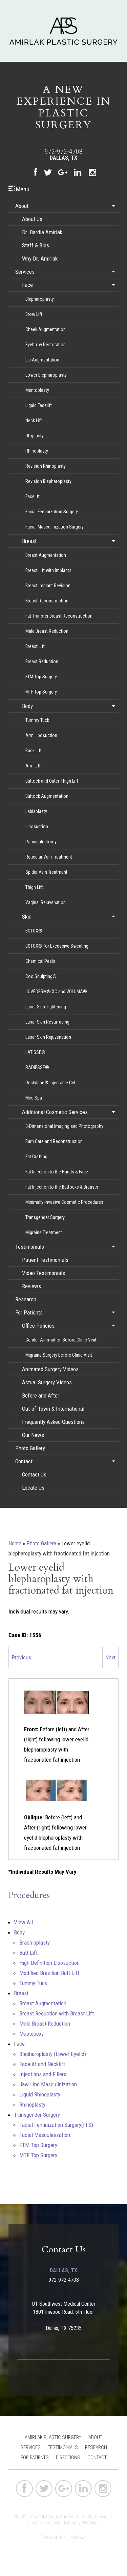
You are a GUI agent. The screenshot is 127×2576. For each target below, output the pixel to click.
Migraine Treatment (43, 1232)
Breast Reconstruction (46, 600)
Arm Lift (33, 765)
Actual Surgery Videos (47, 1382)
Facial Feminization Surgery (51, 511)
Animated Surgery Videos (50, 1369)
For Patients (29, 1312)
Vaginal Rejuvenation (45, 902)
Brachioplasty (34, 1942)
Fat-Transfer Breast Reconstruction (58, 616)
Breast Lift (35, 646)
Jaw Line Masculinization (48, 2084)
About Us (32, 219)
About (21, 205)
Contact (24, 1461)
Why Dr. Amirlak (40, 258)
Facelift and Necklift (42, 2064)
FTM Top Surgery (41, 676)
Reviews (31, 1286)
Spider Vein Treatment (46, 872)
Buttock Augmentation (46, 796)
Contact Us (34, 1474)
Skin (26, 916)
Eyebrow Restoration (45, 344)
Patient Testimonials (45, 1259)
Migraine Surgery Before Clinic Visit (58, 1355)
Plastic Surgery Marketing (51, 2522)
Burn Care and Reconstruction (54, 1141)
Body (27, 706)
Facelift (32, 496)
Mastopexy (31, 2033)
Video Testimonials (43, 1273)
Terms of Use (53, 2537)
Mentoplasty (37, 390)
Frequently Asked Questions (53, 1421)
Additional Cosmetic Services (55, 1112)
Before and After (40, 1395)
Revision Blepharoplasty (48, 481)
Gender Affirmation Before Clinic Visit (61, 1340)
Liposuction (36, 826)
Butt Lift (28, 1952)
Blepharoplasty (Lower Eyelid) (52, 2054)
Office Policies (38, 1325)
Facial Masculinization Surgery (54, 527)
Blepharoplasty (39, 299)
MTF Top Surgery (41, 692)
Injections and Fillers (42, 2074)
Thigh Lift (34, 887)
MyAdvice (90, 2522)
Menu (18, 189)
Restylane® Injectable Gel (50, 1082)
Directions (68, 2458)
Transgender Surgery (45, 1217)
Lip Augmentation (42, 359)
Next (110, 1657)
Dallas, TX (63, 158)
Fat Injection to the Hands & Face (56, 1171)
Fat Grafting (36, 1156)
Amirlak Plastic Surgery (53, 2437)
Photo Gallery (30, 1448)
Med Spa (33, 1098)
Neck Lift (33, 420)
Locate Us (33, 1487)
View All (23, 1922)
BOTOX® (33, 930)
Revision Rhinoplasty (45, 466)
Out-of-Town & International (53, 1408)
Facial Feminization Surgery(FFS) (56, 2124)
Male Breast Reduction (46, 631)
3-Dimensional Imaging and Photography (64, 1126)
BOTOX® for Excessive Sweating (56, 946)
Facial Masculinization (44, 2135)
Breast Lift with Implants (48, 570)
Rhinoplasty (36, 451)
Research (25, 1299)
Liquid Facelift (38, 405)
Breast (29, 541)
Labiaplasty (36, 811)
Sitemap (79, 2537)
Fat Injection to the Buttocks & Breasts (61, 1187)
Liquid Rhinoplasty (39, 2094)
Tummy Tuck (37, 720)
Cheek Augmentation (45, 329)
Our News (33, 1435)
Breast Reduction (41, 661)
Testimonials (29, 1246)
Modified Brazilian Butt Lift (49, 1973)
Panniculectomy (41, 841)
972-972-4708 (64, 151)
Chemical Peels (40, 961)
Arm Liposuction (41, 735)
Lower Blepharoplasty (46, 375)
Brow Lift (33, 314)
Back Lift (33, 750)
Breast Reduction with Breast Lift (56, 2013)
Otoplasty (34, 435)
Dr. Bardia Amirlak (42, 232)
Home (14, 1543)
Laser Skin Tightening (45, 1006)
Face (27, 284)
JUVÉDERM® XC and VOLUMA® (56, 991)
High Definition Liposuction (49, 1962)
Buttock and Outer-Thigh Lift (51, 781)
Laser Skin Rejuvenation (48, 1037)
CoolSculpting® (41, 976)
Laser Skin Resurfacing (47, 1022)
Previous (21, 1657)
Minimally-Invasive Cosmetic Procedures (64, 1202)
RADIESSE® (37, 1067)
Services (25, 271)
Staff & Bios (35, 245)
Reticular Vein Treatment (48, 857)
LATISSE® (35, 1052)
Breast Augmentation (45, 555)
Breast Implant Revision (47, 585)
